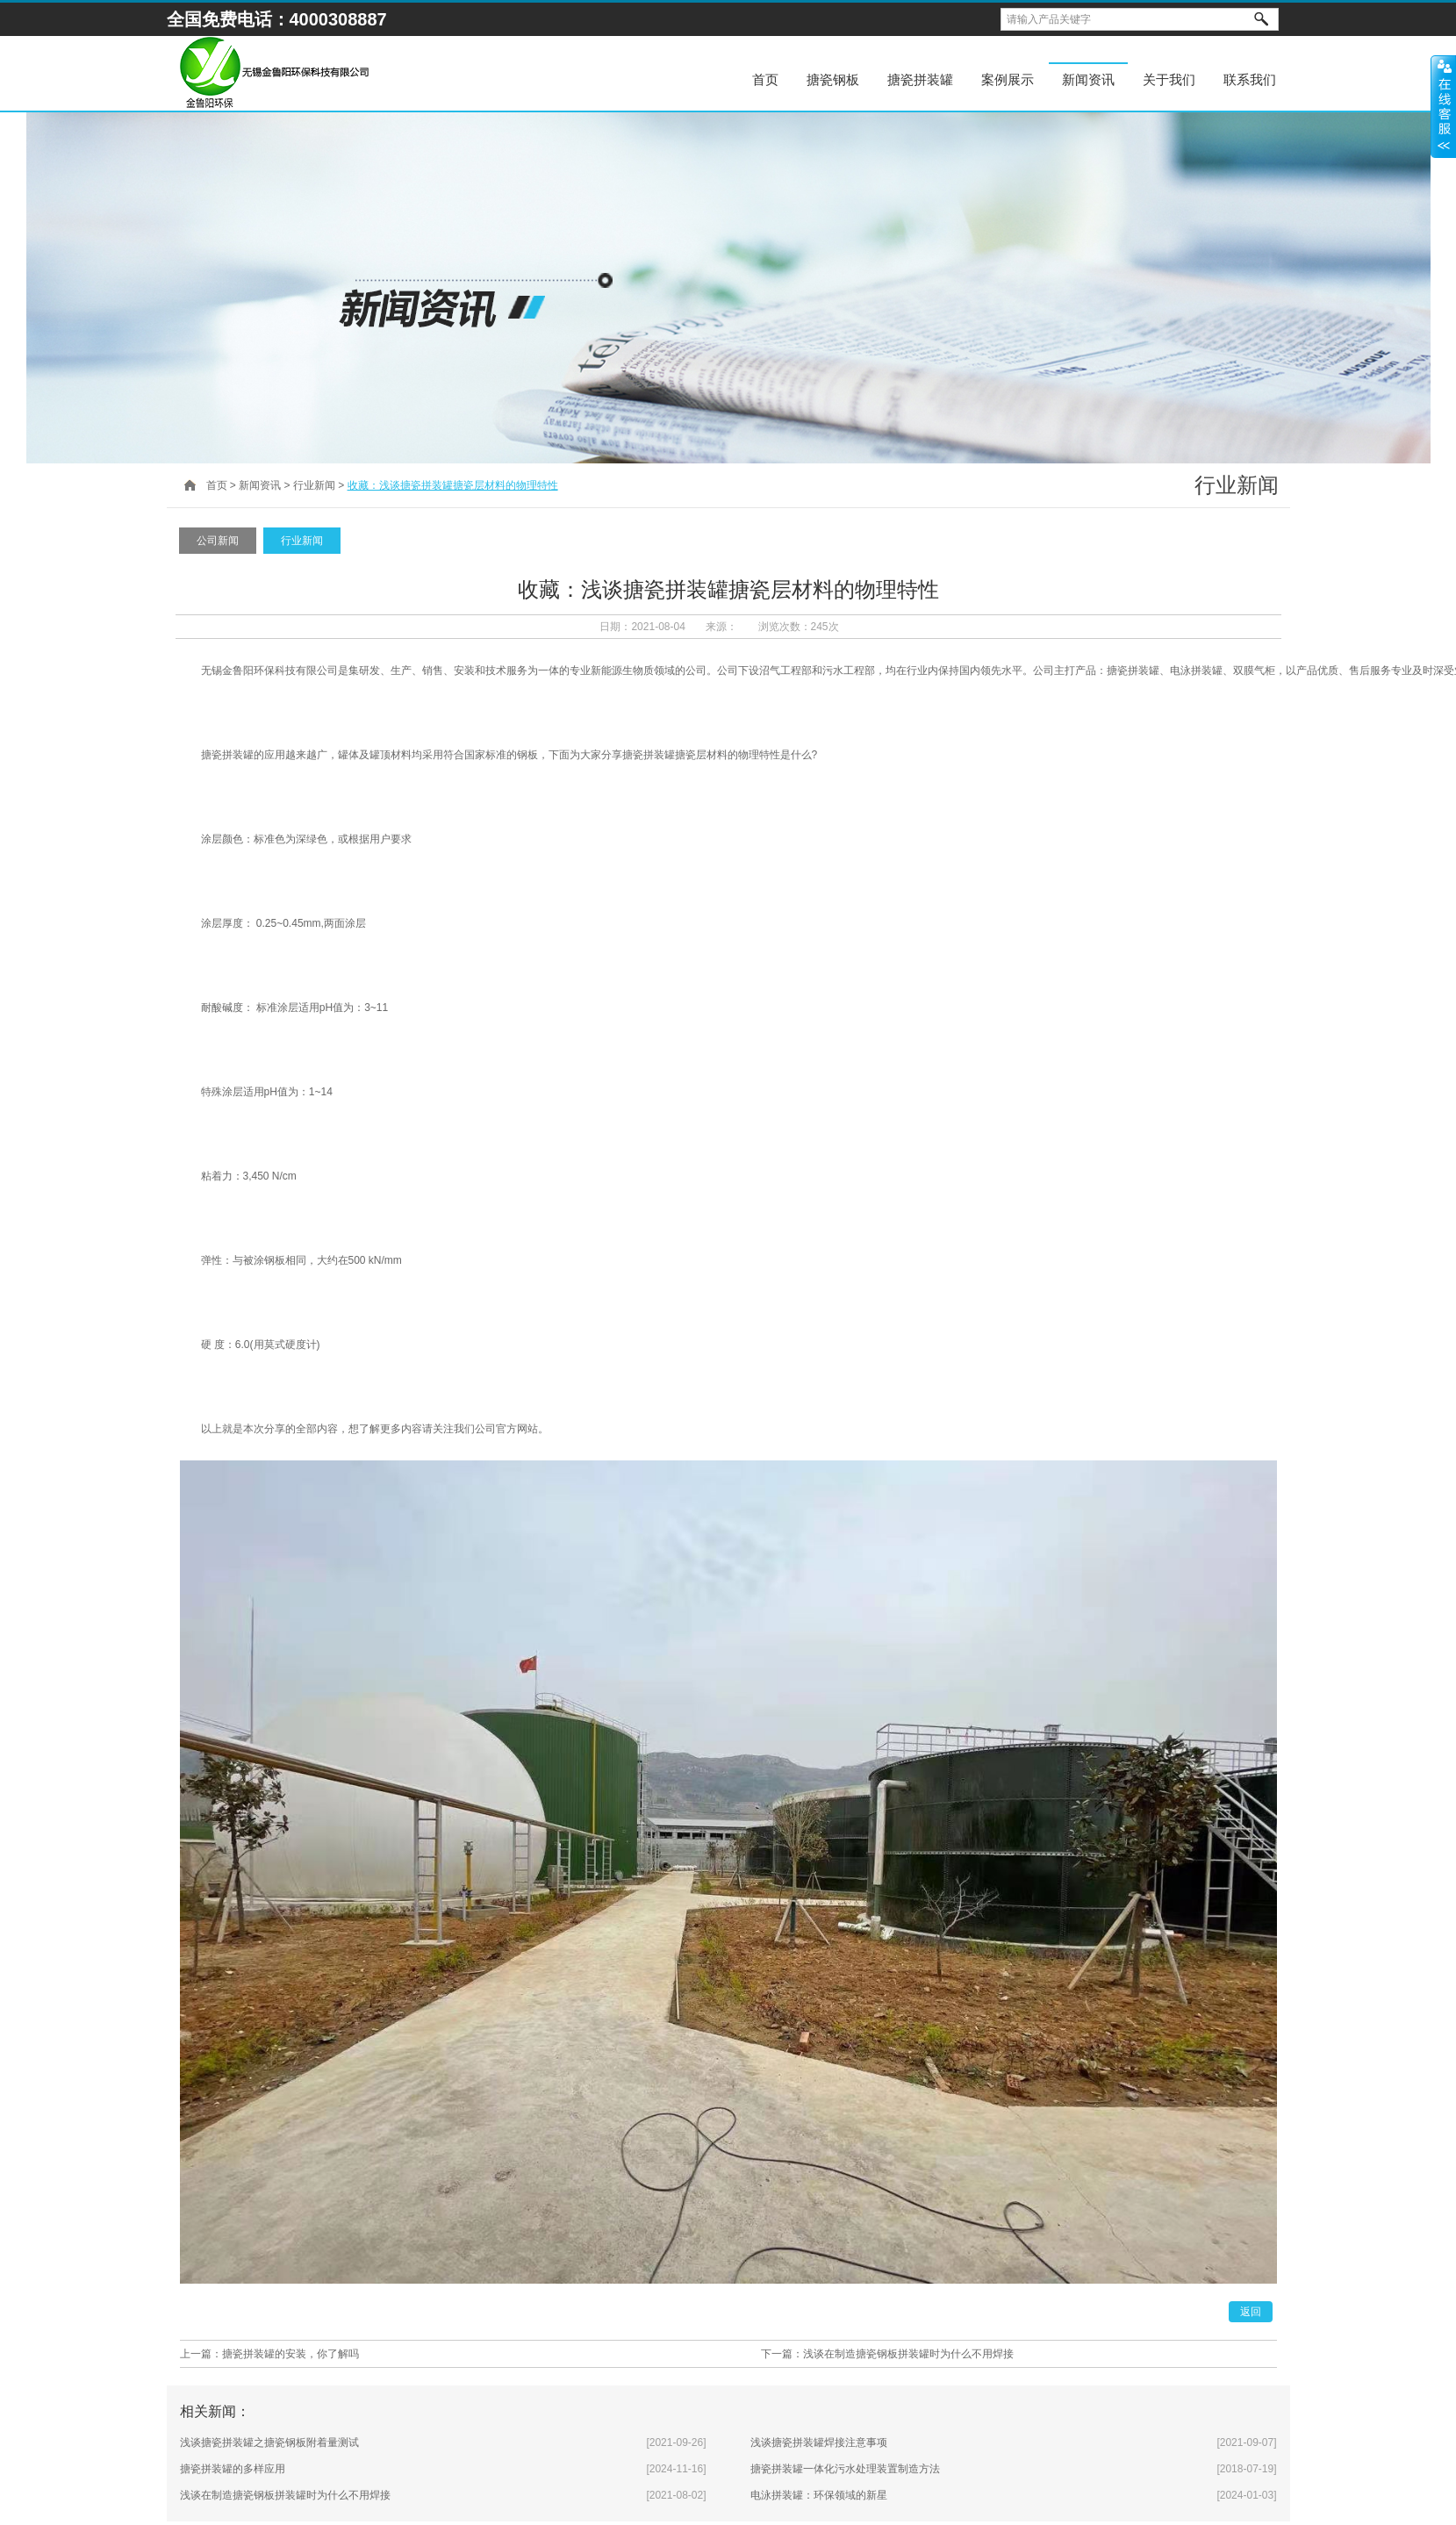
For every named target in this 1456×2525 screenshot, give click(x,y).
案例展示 (1007, 79)
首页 (765, 79)
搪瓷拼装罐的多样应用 (232, 2469)
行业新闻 (314, 485)
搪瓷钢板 (833, 79)
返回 (1250, 2312)
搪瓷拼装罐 (920, 79)
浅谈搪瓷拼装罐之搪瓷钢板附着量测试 (269, 2442)
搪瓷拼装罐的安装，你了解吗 (290, 2354)
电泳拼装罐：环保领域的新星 (818, 2495)
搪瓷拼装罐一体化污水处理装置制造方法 (845, 2469)
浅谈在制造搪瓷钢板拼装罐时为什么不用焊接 (908, 2354)
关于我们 (1169, 79)
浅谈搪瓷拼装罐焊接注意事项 (818, 2442)
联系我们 (1249, 79)
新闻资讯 (1088, 79)
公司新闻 (218, 540)
